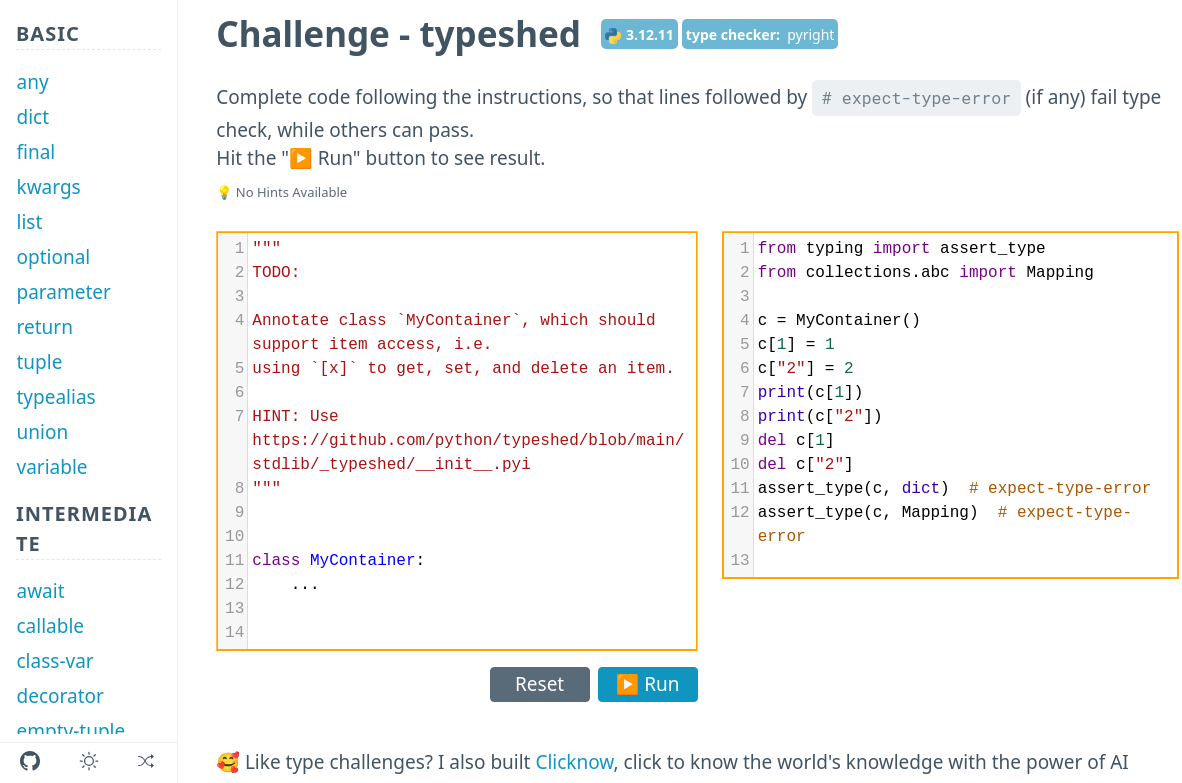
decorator (60, 696)
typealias (56, 397)
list (30, 222)
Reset (539, 684)
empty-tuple (71, 731)
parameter (64, 292)
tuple (40, 362)
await (41, 591)
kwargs (49, 187)
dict (33, 117)
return (45, 327)
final (36, 152)
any (33, 82)
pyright (810, 34)
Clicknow (574, 762)
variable (52, 467)
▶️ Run (648, 684)
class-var (55, 661)
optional (54, 257)
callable (51, 626)
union (43, 432)
